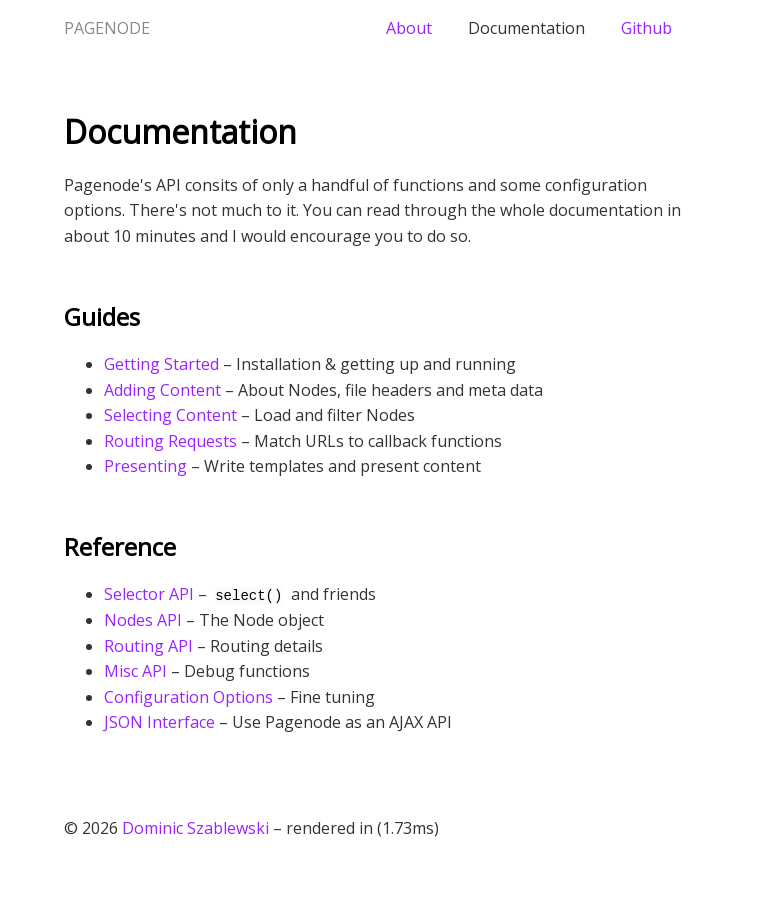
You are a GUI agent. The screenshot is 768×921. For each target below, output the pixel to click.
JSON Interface (159, 722)
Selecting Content (170, 415)
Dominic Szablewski (195, 828)
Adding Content (162, 390)
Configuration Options (188, 697)
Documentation (526, 28)
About (409, 28)
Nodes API (143, 620)
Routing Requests (170, 441)
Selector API (149, 594)
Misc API (135, 671)
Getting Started (161, 364)
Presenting (145, 466)
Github (646, 28)
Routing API (148, 646)
